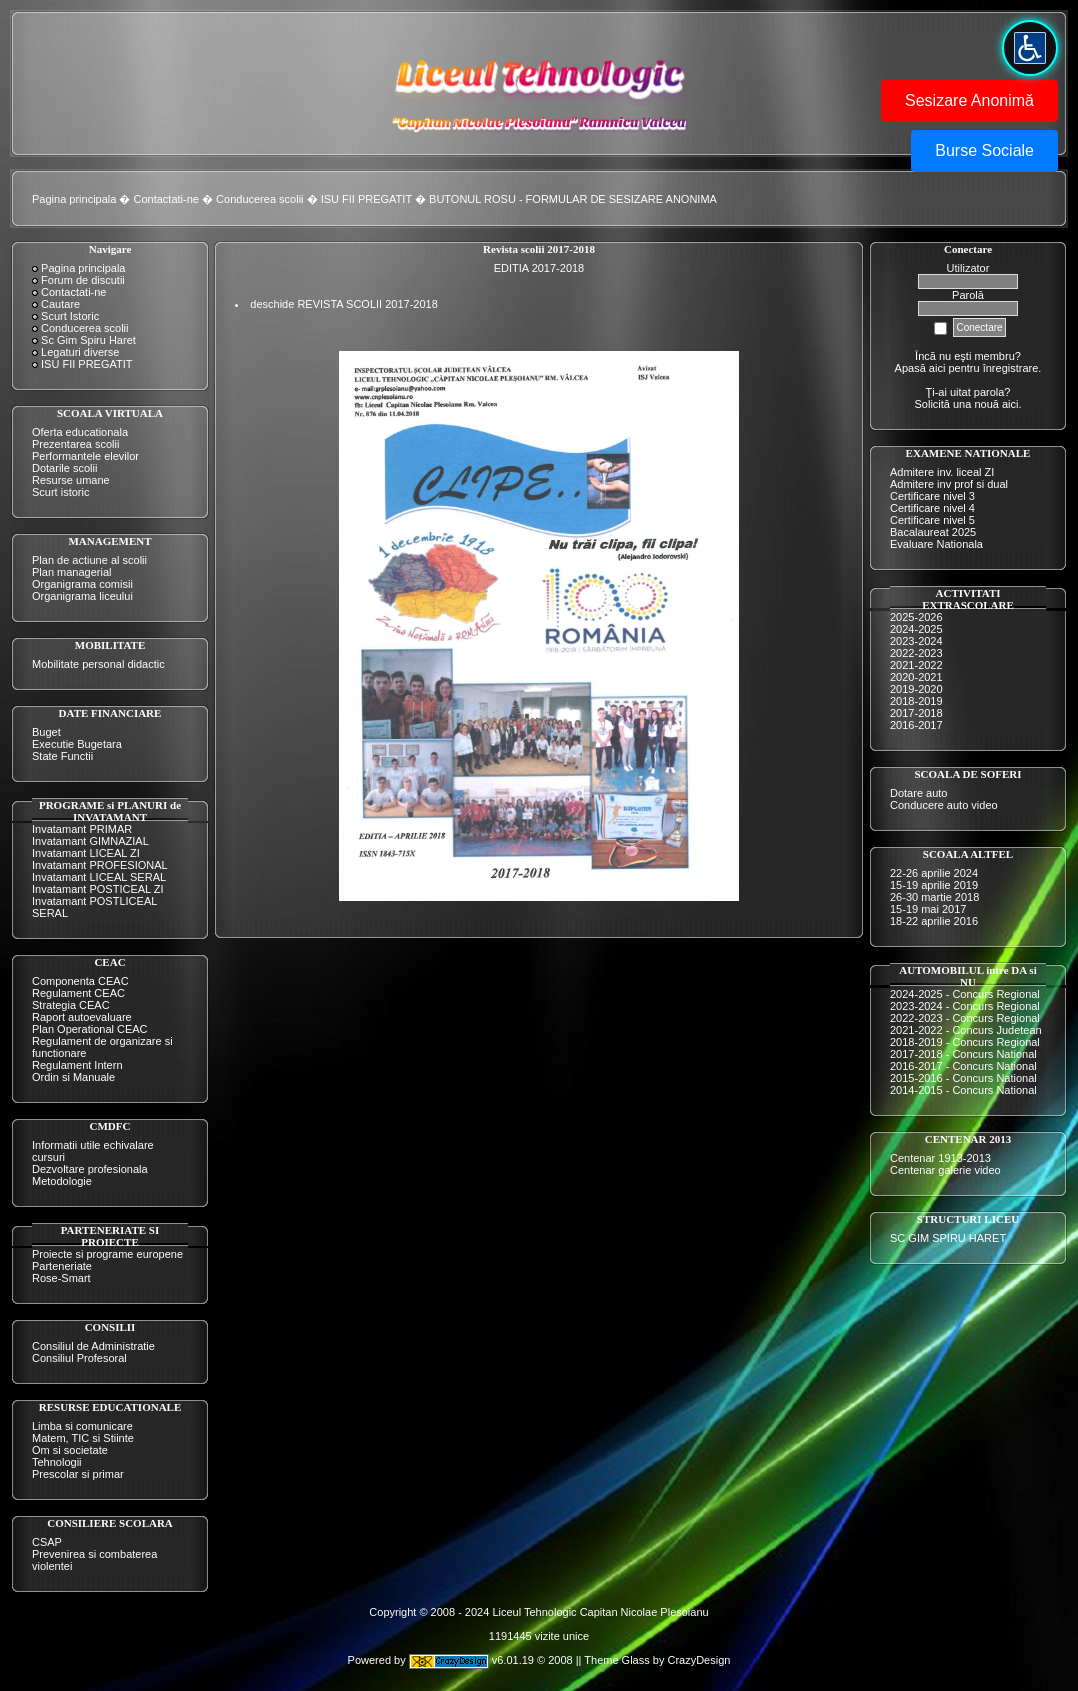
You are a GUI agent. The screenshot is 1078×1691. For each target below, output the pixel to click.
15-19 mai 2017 (928, 909)
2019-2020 (916, 689)
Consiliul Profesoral (79, 1358)
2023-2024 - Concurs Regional (965, 1006)
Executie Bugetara (77, 744)
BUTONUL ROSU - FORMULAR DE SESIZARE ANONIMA (573, 199)
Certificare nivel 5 (932, 520)
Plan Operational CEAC (90, 1029)
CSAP (47, 1542)
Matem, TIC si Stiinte (83, 1438)
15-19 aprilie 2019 (934, 885)
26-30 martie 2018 (934, 897)
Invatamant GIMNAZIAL (90, 841)
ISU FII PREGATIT (366, 199)
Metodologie (62, 1181)
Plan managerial (72, 572)
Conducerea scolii (259, 199)
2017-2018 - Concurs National (963, 1054)
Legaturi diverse (80, 352)
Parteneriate (62, 1266)
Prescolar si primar (78, 1474)
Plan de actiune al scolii (89, 560)
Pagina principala (74, 199)
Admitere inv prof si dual (949, 484)
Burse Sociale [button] (984, 150)
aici (1010, 404)
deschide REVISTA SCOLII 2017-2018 (344, 304)
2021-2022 (916, 665)
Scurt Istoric (70, 316)
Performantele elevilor (85, 456)
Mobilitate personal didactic (98, 664)
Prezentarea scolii (75, 444)
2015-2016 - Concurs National (963, 1078)
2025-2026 (916, 617)
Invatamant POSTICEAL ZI (98, 889)
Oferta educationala (80, 432)
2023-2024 (916, 641)
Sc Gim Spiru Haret (88, 340)
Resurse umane (71, 480)
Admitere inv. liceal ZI (942, 472)
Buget (46, 732)
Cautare (60, 304)
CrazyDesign (698, 1661)
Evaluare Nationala (936, 544)
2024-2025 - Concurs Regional (965, 994)
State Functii (62, 756)
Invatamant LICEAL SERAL (99, 877)
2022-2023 (916, 653)
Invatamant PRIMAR (82, 829)
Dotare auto (918, 793)
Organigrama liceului (82, 596)
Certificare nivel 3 (932, 496)
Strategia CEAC (71, 1005)
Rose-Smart (61, 1278)
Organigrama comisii (82, 584)
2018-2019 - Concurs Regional (965, 1042)
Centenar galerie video (945, 1170)
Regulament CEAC (78, 993)
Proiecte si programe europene (107, 1254)
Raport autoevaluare (82, 1017)
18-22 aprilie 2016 (934, 921)
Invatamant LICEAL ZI (86, 853)
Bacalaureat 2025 (933, 532)
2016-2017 (916, 725)
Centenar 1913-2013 (940, 1158)
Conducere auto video (944, 805)
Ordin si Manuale (73, 1077)
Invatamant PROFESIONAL (100, 865)
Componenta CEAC (80, 981)
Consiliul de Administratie (93, 1346)
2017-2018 (916, 713)
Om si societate (70, 1450)
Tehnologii (57, 1462)
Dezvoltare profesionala (90, 1169)
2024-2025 (916, 629)
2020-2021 (916, 677)
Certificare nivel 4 (932, 508)
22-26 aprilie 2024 (934, 873)
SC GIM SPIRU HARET (948, 1238)
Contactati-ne (166, 199)
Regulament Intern (77, 1065)
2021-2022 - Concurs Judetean (966, 1030)
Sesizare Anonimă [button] (969, 100)
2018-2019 (916, 701)
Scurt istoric (60, 492)
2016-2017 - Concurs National (963, 1066)
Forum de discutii (83, 280)
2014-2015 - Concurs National (963, 1090)
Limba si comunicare (82, 1426)
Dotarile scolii (64, 468)
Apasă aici (920, 368)
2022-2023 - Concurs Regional (965, 1018)
